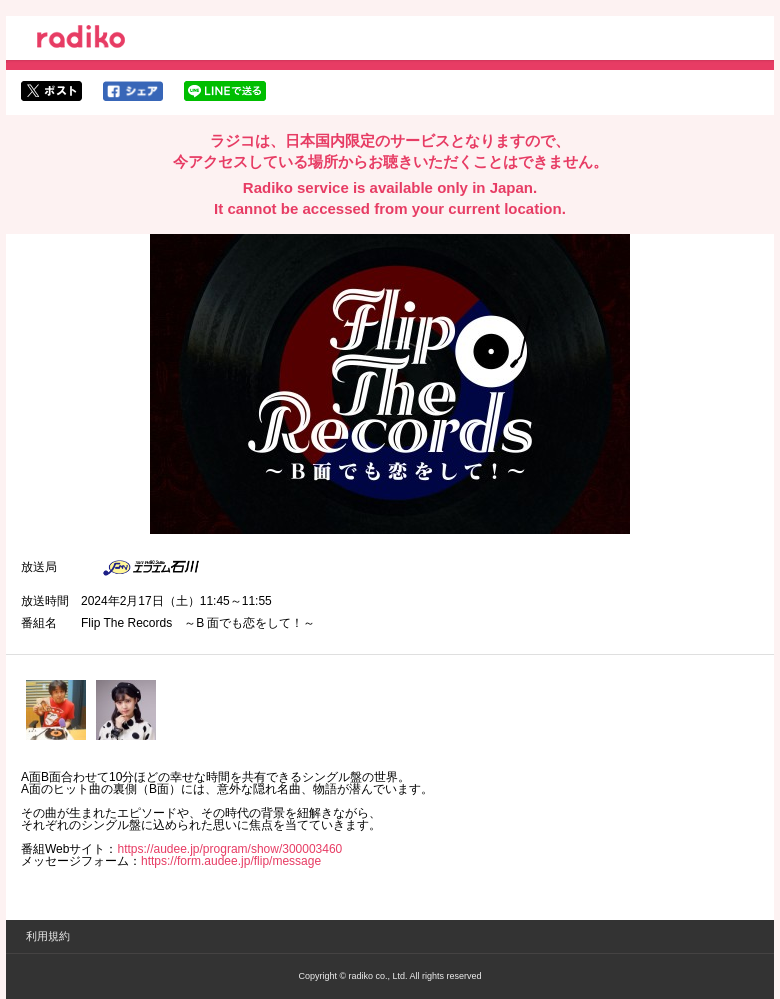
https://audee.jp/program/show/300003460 (229, 849)
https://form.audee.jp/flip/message (231, 861)
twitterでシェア (51, 91)
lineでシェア (225, 91)
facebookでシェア (133, 91)
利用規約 (48, 936)
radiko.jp (81, 40)
